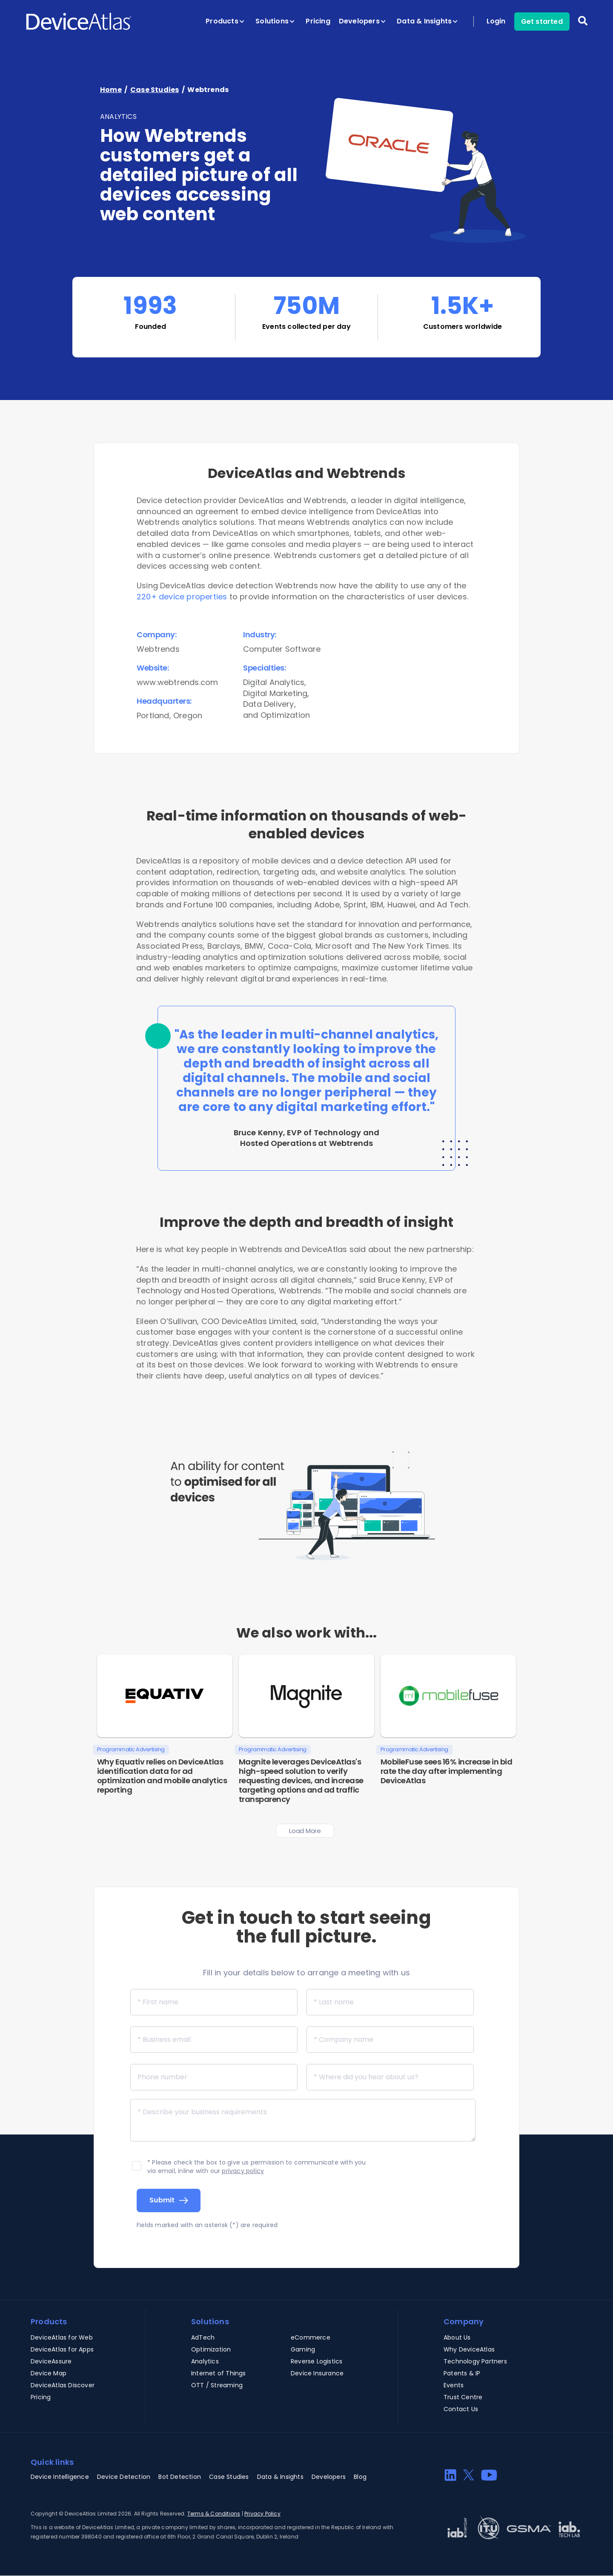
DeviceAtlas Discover (63, 2385)
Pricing (318, 21)
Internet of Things (218, 2373)
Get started (542, 21)
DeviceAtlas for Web (62, 2337)
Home (111, 90)
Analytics (205, 2361)
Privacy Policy (262, 2513)
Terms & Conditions (214, 2513)
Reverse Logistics (316, 2361)
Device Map (48, 2373)
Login (496, 21)
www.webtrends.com (177, 682)
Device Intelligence (60, 2476)
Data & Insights (427, 21)
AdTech (203, 2337)
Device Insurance (317, 2373)
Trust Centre (463, 2397)
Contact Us (461, 2409)
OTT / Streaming (217, 2385)
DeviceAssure (51, 2361)
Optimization (211, 2349)
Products (225, 21)
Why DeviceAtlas (469, 2349)
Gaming (303, 2349)
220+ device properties (182, 596)
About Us (457, 2337)
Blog (360, 2476)
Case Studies (154, 90)
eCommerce (310, 2337)
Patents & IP (462, 2373)
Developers (362, 21)
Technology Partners (475, 2361)
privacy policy (243, 2171)
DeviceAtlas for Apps (62, 2349)
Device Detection (123, 2476)
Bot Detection (179, 2476)
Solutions (275, 21)
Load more (305, 1830)
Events (454, 2385)
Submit (162, 2200)
